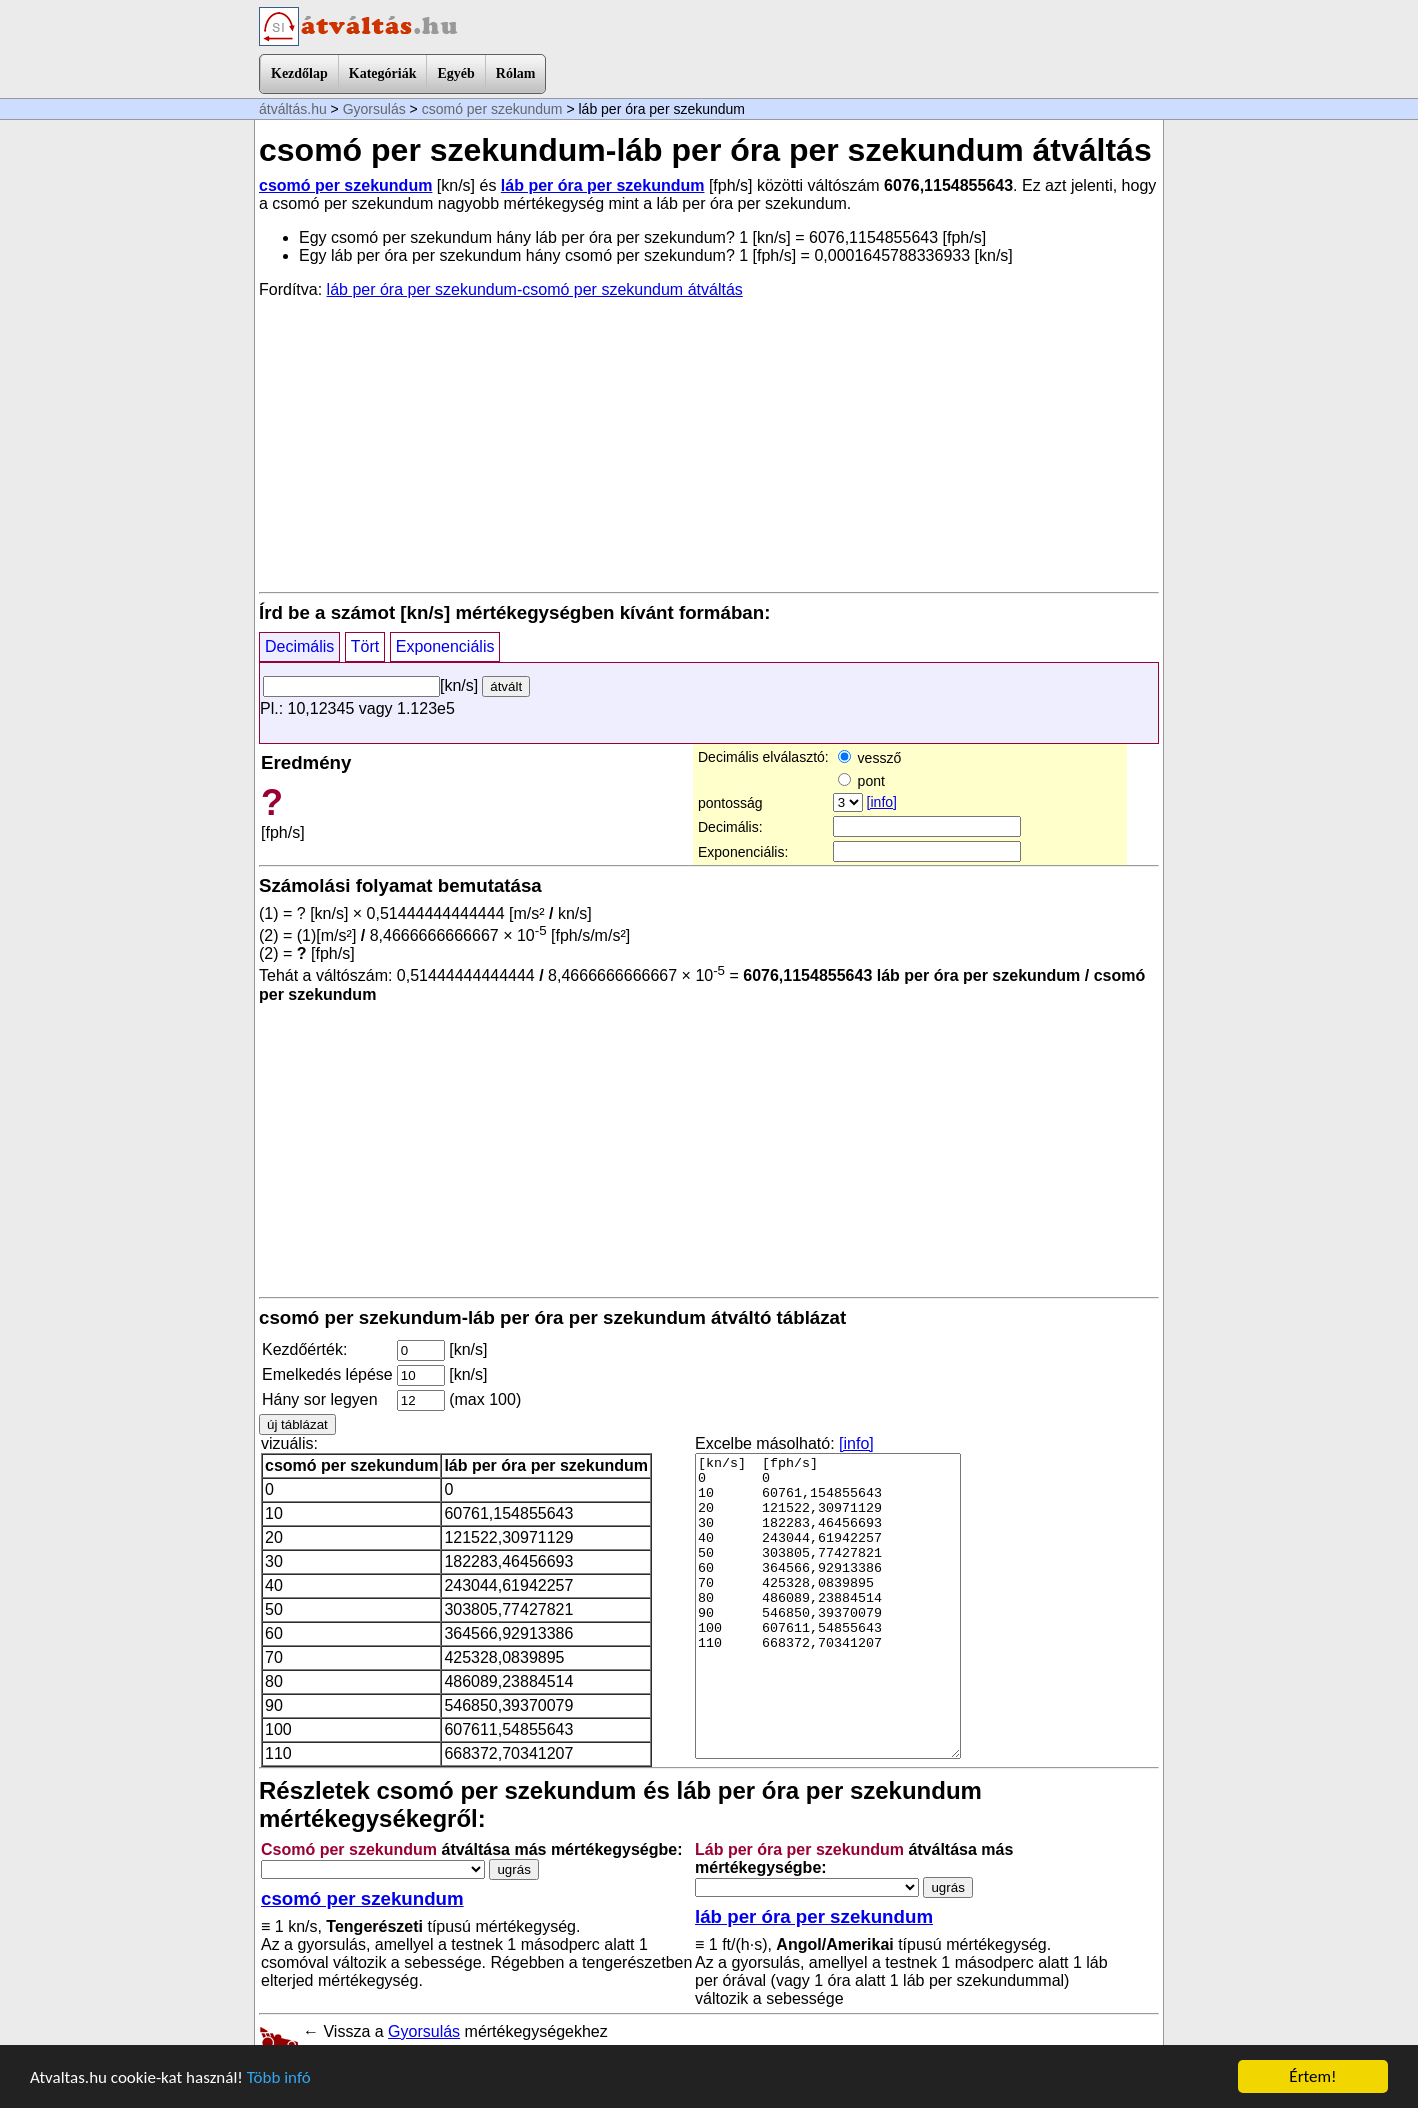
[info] (882, 802)
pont (861, 781)
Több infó (279, 2077)
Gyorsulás (374, 109)
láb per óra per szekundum (603, 185)
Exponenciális (445, 646)
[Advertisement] (709, 444)
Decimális (299, 646)
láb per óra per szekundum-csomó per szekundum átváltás (535, 289)
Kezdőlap (299, 73)
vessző (869, 758)
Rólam (516, 73)
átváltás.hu (293, 109)
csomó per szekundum (492, 109)
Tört (365, 646)
